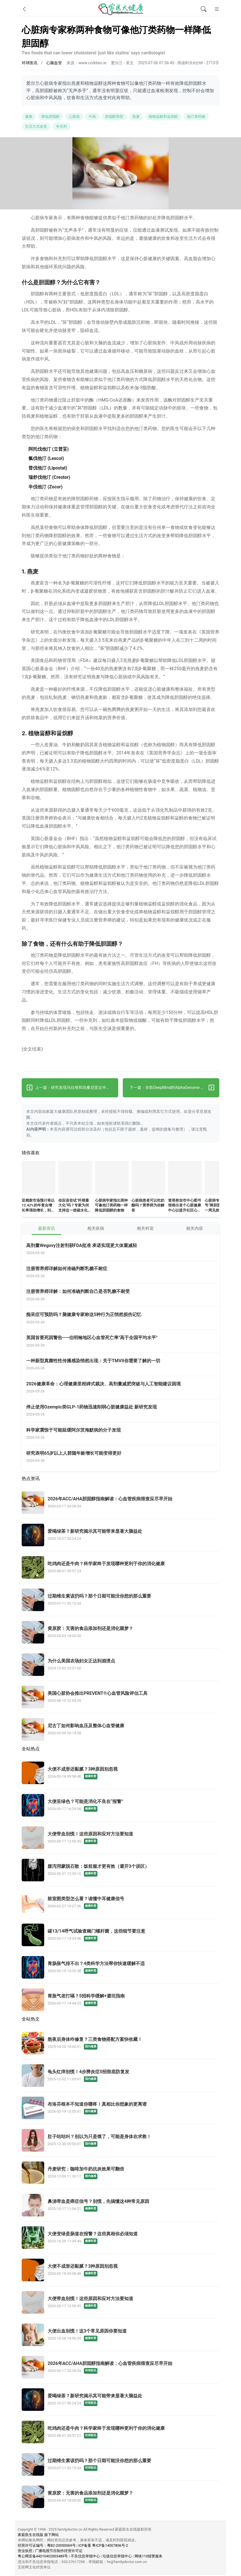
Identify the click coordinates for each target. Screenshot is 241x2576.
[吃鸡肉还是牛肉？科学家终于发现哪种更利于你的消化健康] (120, 1568)
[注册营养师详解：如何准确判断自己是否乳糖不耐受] (122, 1296)
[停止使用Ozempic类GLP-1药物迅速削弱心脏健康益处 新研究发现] (122, 1411)
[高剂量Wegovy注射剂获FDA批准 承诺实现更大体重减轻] (122, 1250)
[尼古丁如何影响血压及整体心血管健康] (120, 1730)
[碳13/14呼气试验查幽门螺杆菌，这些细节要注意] (120, 1935)
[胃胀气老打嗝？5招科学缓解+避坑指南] (120, 2000)
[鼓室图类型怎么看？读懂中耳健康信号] (120, 1903)
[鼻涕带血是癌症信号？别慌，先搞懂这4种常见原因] (120, 2205)
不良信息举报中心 (85, 2557)
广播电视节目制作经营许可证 (58, 2552)
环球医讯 (29, 63)
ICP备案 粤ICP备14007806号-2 (103, 2546)
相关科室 (145, 1228)
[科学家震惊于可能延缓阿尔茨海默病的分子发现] (122, 1434)
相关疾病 (95, 1228)
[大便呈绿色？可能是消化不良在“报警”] (120, 1806)
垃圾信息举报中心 (117, 2557)
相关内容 (194, 1228)
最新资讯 (46, 1228)
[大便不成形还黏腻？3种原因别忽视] (120, 1773)
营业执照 (25, 2552)
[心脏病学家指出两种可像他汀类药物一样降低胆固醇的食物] (112, 1179)
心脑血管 (54, 63)
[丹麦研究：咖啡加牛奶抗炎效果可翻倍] (120, 2173)
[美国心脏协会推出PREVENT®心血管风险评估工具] (120, 1697)
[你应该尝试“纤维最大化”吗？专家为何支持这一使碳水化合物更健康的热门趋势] (75, 1179)
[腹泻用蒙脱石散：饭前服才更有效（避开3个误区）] (120, 1870)
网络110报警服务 (149, 2557)
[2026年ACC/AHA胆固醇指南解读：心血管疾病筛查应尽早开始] (120, 1503)
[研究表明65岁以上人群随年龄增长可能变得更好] (122, 1457)
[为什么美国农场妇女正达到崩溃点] (120, 1665)
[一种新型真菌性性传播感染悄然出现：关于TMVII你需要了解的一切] (122, 1365)
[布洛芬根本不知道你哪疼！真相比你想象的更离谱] (120, 2108)
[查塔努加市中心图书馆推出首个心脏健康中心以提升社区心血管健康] (185, 1179)
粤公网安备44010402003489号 (43, 2557)
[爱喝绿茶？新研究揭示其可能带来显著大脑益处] (120, 1535)
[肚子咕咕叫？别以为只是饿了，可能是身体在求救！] (120, 2141)
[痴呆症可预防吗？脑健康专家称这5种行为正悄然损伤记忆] (122, 1319)
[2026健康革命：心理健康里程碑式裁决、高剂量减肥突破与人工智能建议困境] (122, 1388)
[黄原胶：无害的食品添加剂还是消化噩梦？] (120, 1632)
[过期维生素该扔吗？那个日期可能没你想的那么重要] (120, 1600)
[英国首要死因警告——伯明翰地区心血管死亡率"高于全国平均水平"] (122, 1342)
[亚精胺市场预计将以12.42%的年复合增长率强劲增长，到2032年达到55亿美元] (38, 1179)
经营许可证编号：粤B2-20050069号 (47, 2546)
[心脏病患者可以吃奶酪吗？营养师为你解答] (148, 1179)
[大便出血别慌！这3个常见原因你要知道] (120, 2335)
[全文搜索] (203, 9)
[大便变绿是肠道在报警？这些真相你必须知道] (120, 2238)
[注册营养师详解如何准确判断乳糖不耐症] (122, 1273)
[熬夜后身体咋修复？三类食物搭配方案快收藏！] (120, 2043)
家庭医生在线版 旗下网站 (38, 2535)
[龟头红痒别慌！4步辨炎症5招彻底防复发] (120, 2076)
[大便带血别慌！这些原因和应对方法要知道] (120, 1838)
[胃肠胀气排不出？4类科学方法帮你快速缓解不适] (120, 1968)
